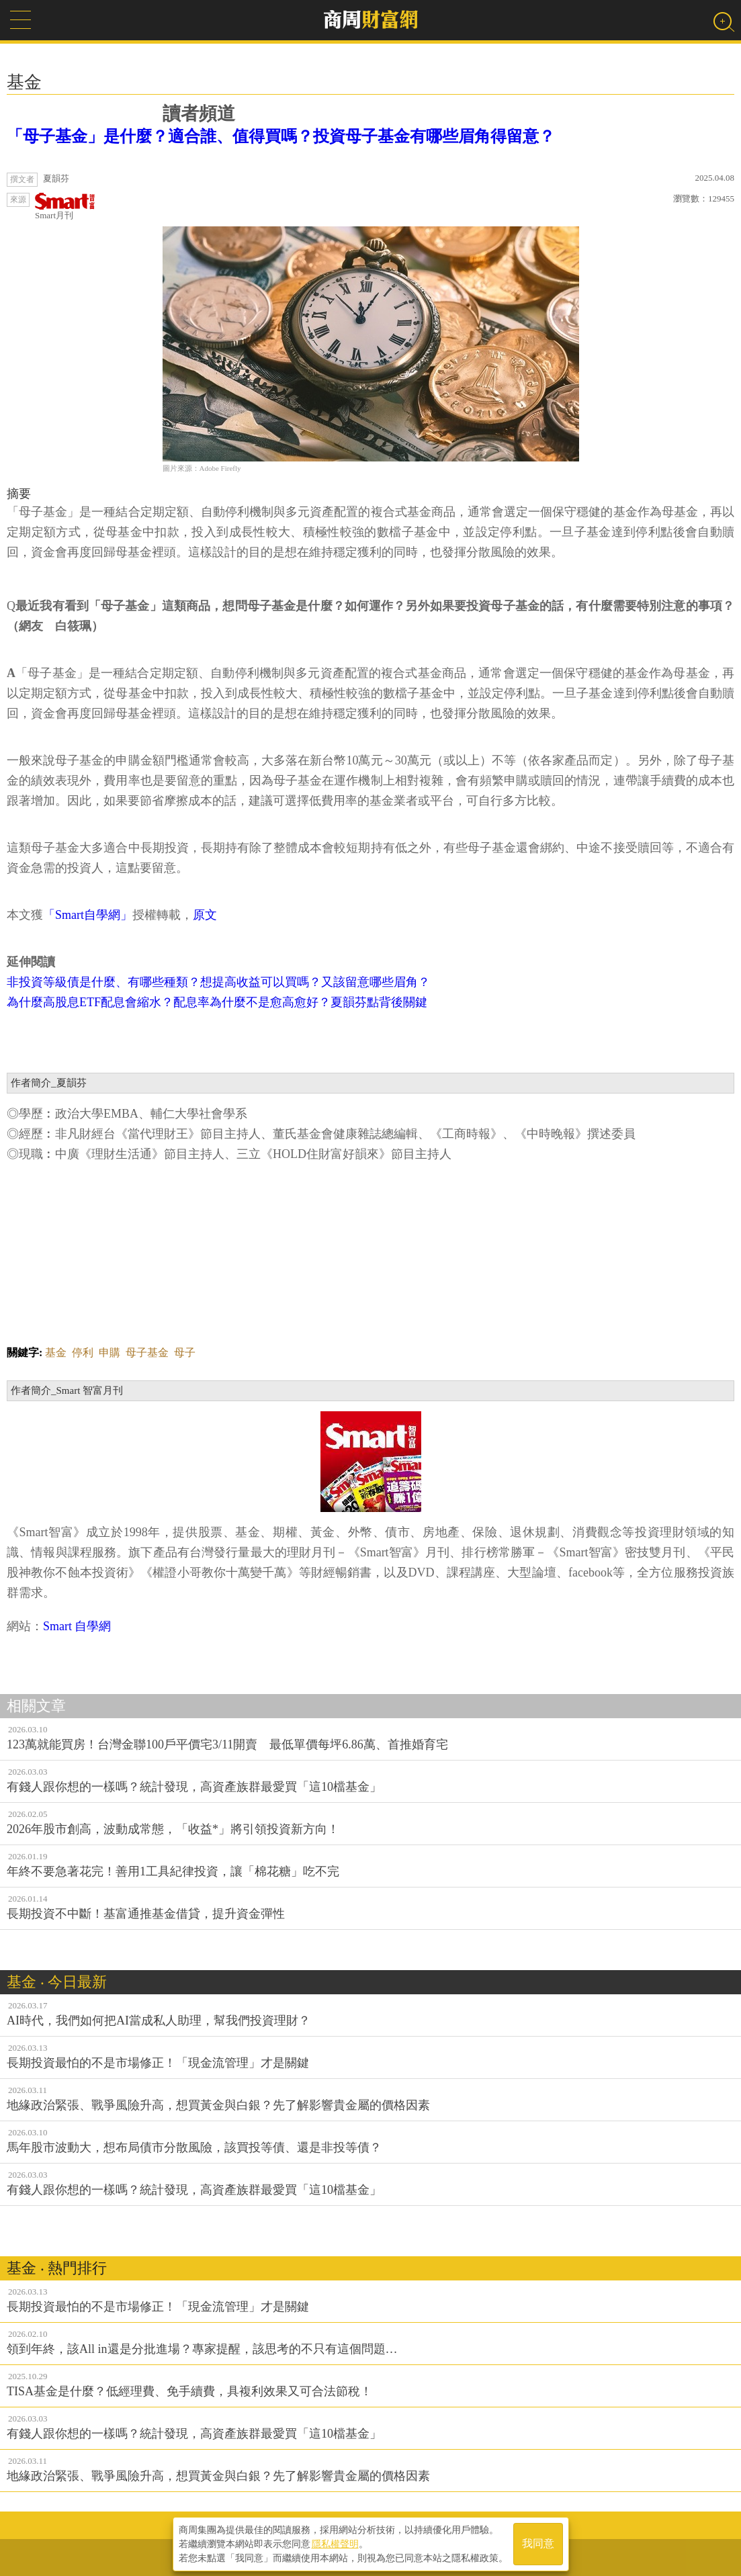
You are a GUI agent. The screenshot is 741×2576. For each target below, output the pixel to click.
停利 (82, 1352)
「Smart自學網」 (87, 915)
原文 (205, 915)
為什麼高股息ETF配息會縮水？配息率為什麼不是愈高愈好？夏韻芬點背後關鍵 (217, 1002)
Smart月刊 (65, 206)
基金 (56, 1352)
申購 (109, 1352)
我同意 (538, 2543)
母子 (184, 1352)
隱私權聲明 (335, 2543)
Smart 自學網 (77, 1626)
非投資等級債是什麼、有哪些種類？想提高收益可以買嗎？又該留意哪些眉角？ (218, 982)
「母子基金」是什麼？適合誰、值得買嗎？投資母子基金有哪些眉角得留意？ (281, 136)
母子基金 (147, 1352)
